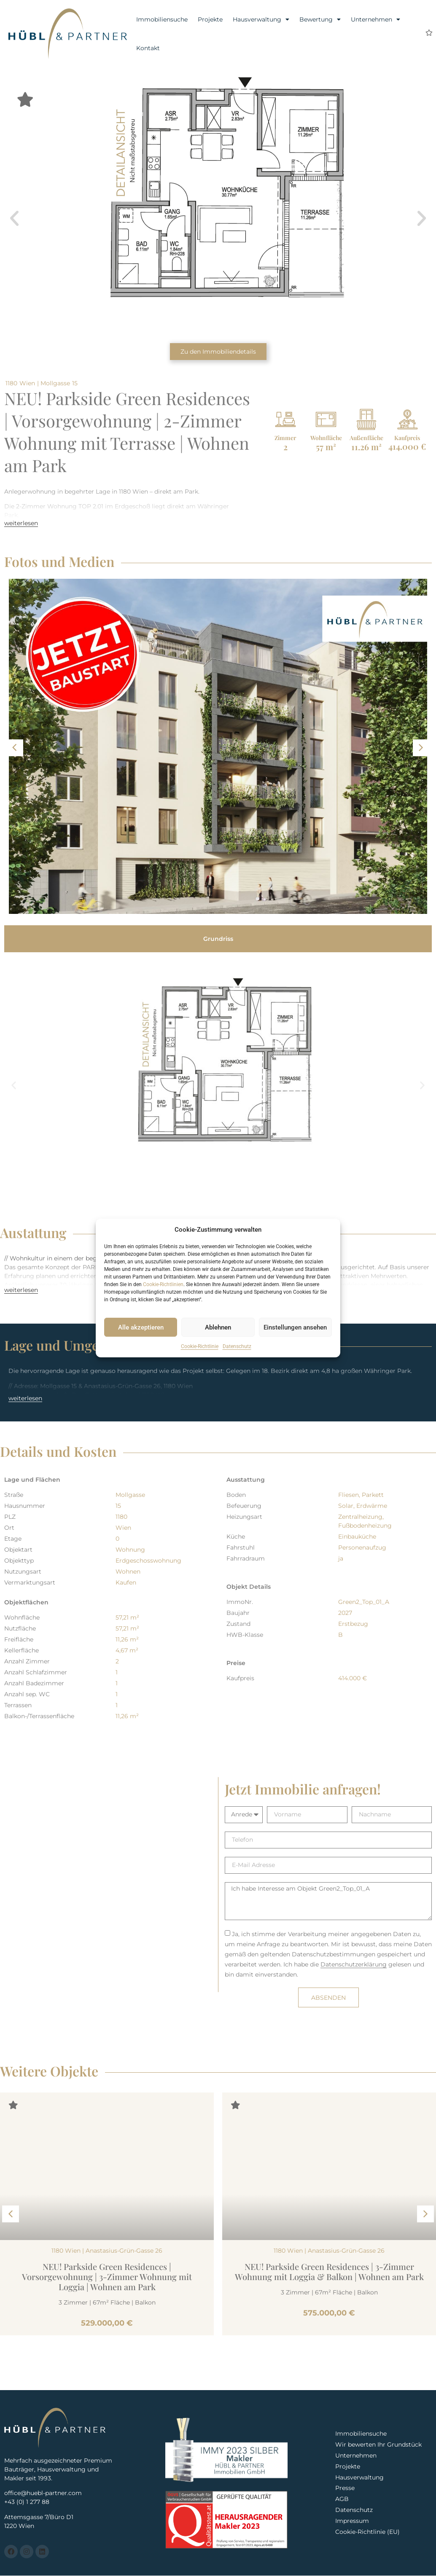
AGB (342, 2499)
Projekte (210, 19)
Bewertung (320, 19)
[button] (14, 218)
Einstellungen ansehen (295, 1327)
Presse (345, 2488)
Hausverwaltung (261, 19)
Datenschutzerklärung (353, 1964)
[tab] (218, 938)
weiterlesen (21, 523)
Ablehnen (218, 1327)
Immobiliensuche (162, 19)
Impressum (352, 2522)
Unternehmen (375, 19)
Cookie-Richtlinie (199, 1346)
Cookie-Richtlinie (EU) (367, 2533)
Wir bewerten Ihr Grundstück (379, 2444)
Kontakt (148, 48)
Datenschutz (237, 1346)
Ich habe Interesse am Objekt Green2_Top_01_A (328, 1901)
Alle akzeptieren (141, 1327)
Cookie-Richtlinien (163, 1284)
